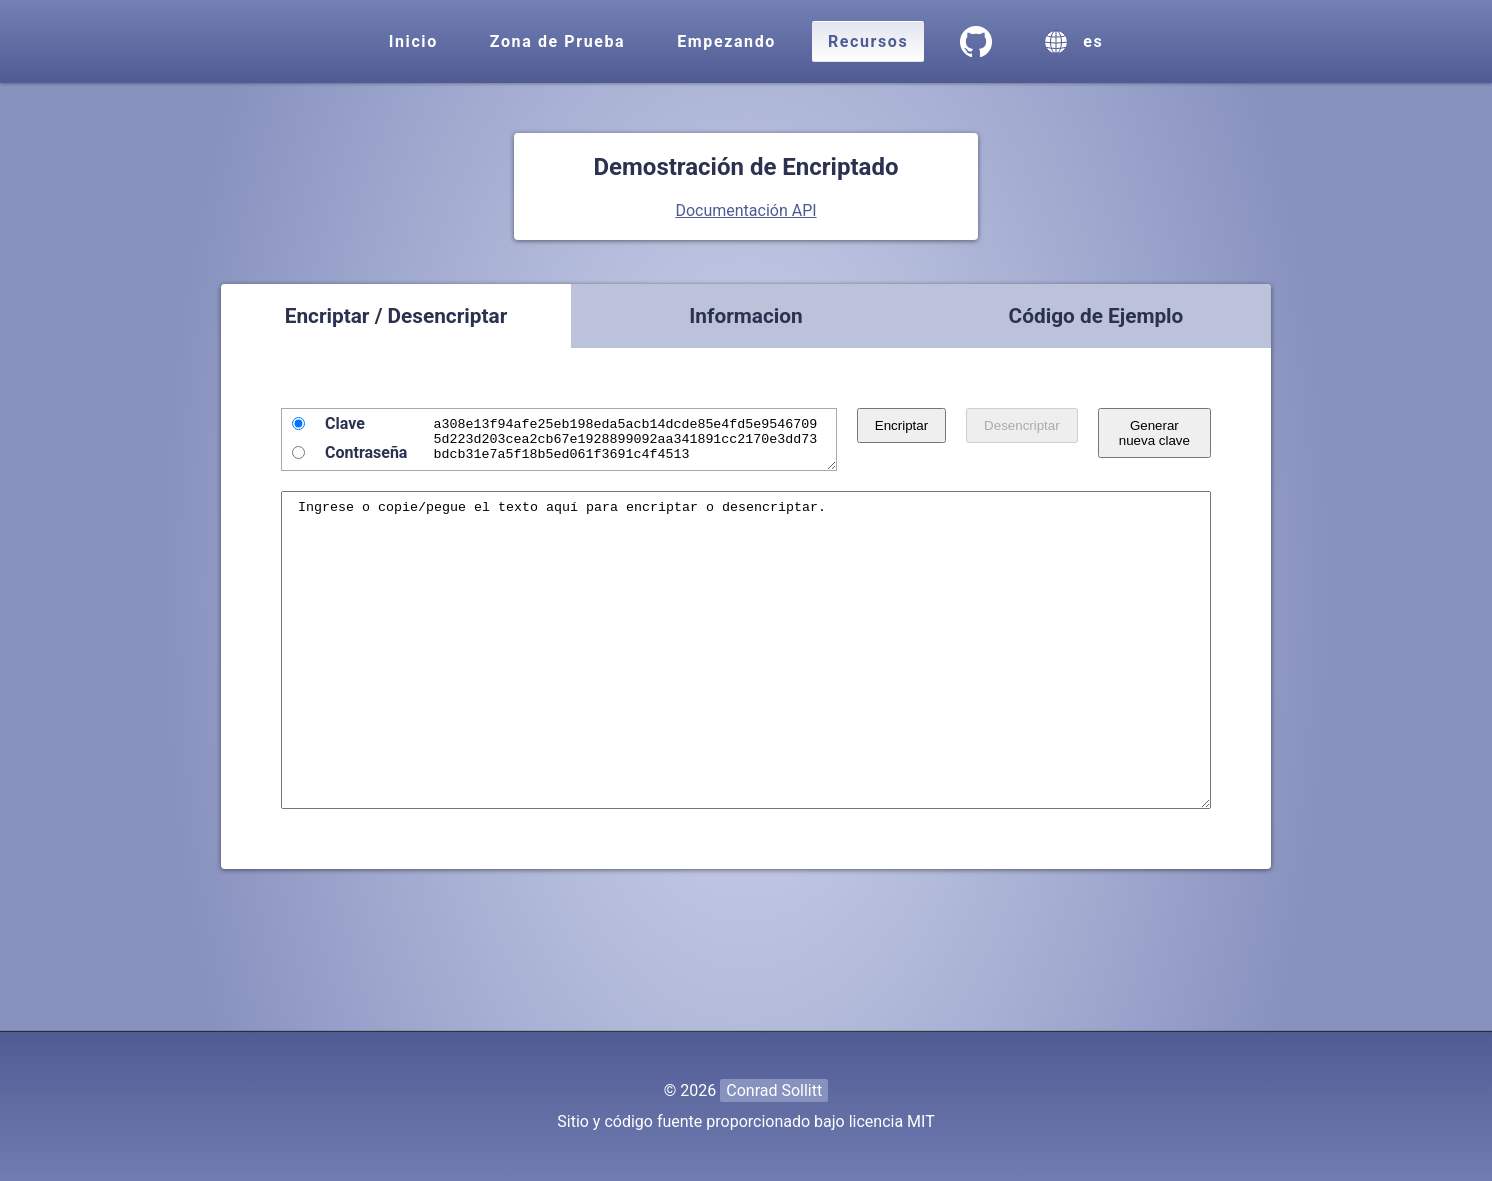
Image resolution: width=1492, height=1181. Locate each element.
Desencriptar (1041, 425)
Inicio (413, 41)
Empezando (726, 41)
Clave (345, 423)
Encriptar (920, 425)
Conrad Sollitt (774, 1090)
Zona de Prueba (557, 41)
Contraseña (366, 452)
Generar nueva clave (1163, 440)
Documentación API (745, 210)
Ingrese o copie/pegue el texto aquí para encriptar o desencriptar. (746, 689)
